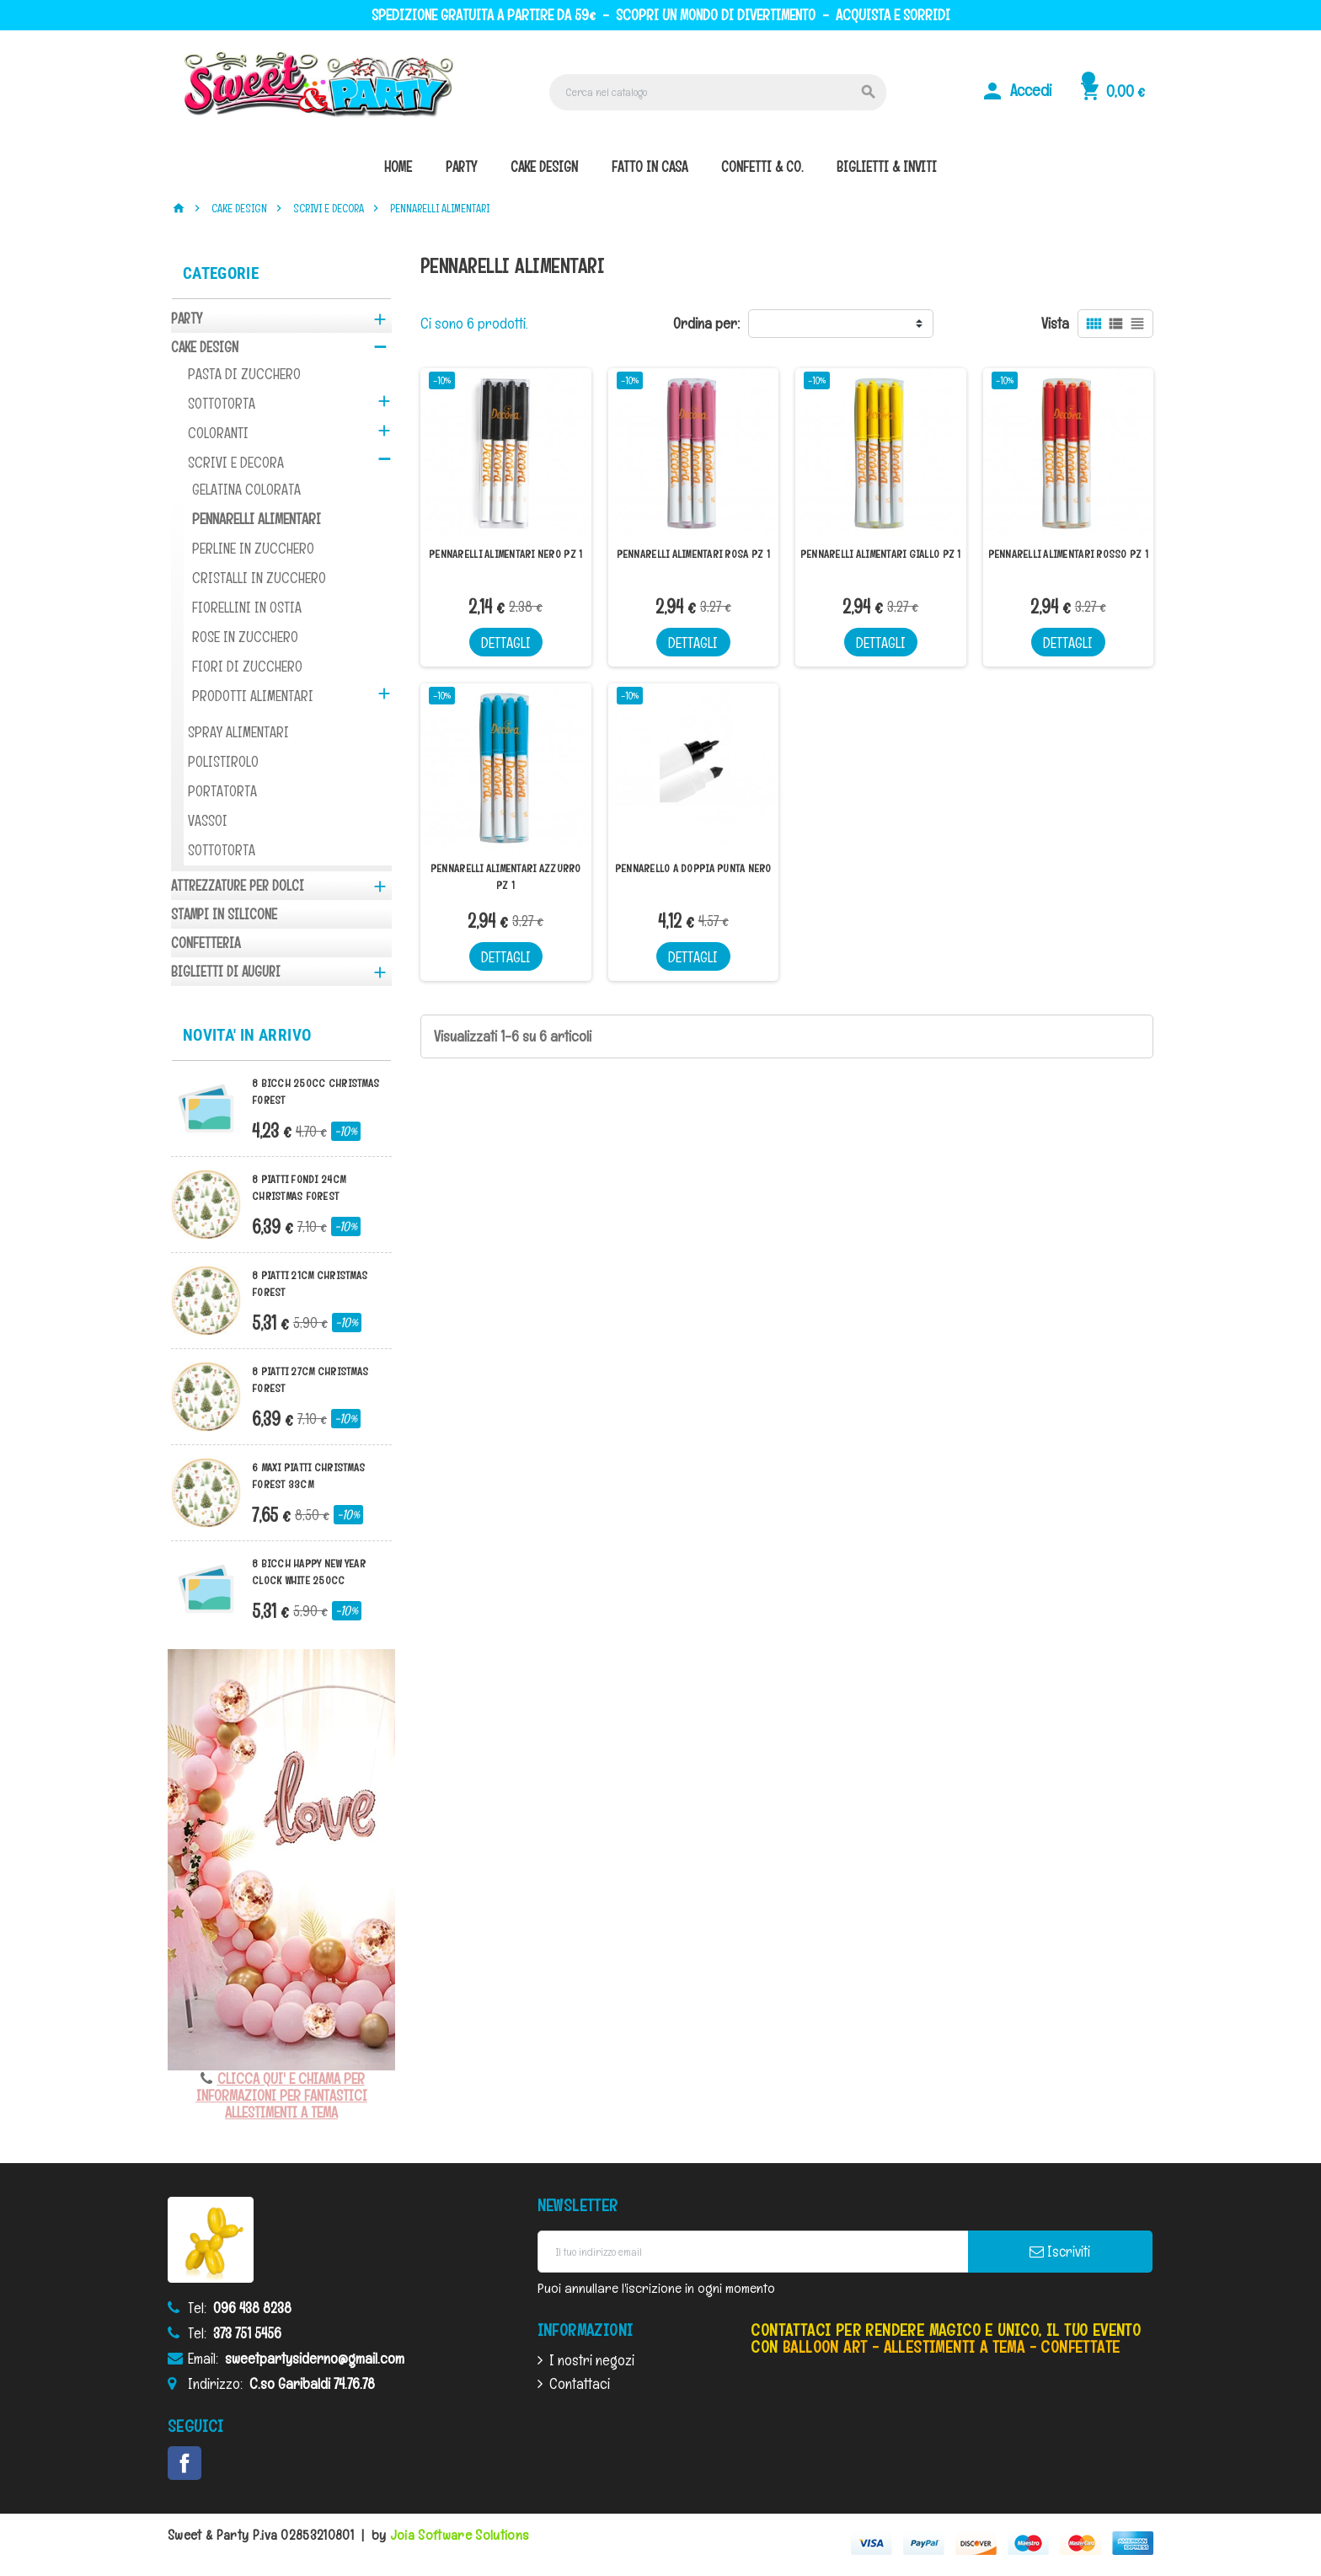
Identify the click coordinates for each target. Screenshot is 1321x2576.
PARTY (186, 318)
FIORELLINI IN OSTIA (247, 607)
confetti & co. (762, 167)
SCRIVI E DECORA (236, 462)
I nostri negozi (591, 2360)
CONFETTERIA (205, 943)
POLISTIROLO (223, 761)
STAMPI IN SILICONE (224, 914)
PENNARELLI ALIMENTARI (256, 518)
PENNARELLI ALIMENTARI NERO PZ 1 (505, 554)
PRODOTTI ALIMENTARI (252, 695)
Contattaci (579, 2383)
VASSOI (207, 820)
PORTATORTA (222, 791)
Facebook (184, 2463)
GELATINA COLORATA (246, 489)
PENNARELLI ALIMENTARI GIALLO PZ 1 (880, 554)
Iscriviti (1060, 2251)
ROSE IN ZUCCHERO (245, 636)
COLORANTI (218, 432)
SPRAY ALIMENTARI (238, 732)
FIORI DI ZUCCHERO (247, 666)
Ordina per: (706, 322)
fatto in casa (649, 167)
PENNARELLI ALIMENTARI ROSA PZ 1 (693, 554)
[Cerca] (717, 92)
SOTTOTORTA (221, 403)
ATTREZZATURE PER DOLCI (237, 885)
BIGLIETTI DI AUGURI (226, 971)
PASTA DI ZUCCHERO (244, 373)
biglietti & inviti (887, 167)
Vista (1055, 322)
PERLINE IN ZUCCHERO (253, 548)
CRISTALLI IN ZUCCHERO (259, 577)
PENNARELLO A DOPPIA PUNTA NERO (693, 868)
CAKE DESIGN (204, 347)
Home (398, 167)
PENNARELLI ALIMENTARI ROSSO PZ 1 (1068, 554)
